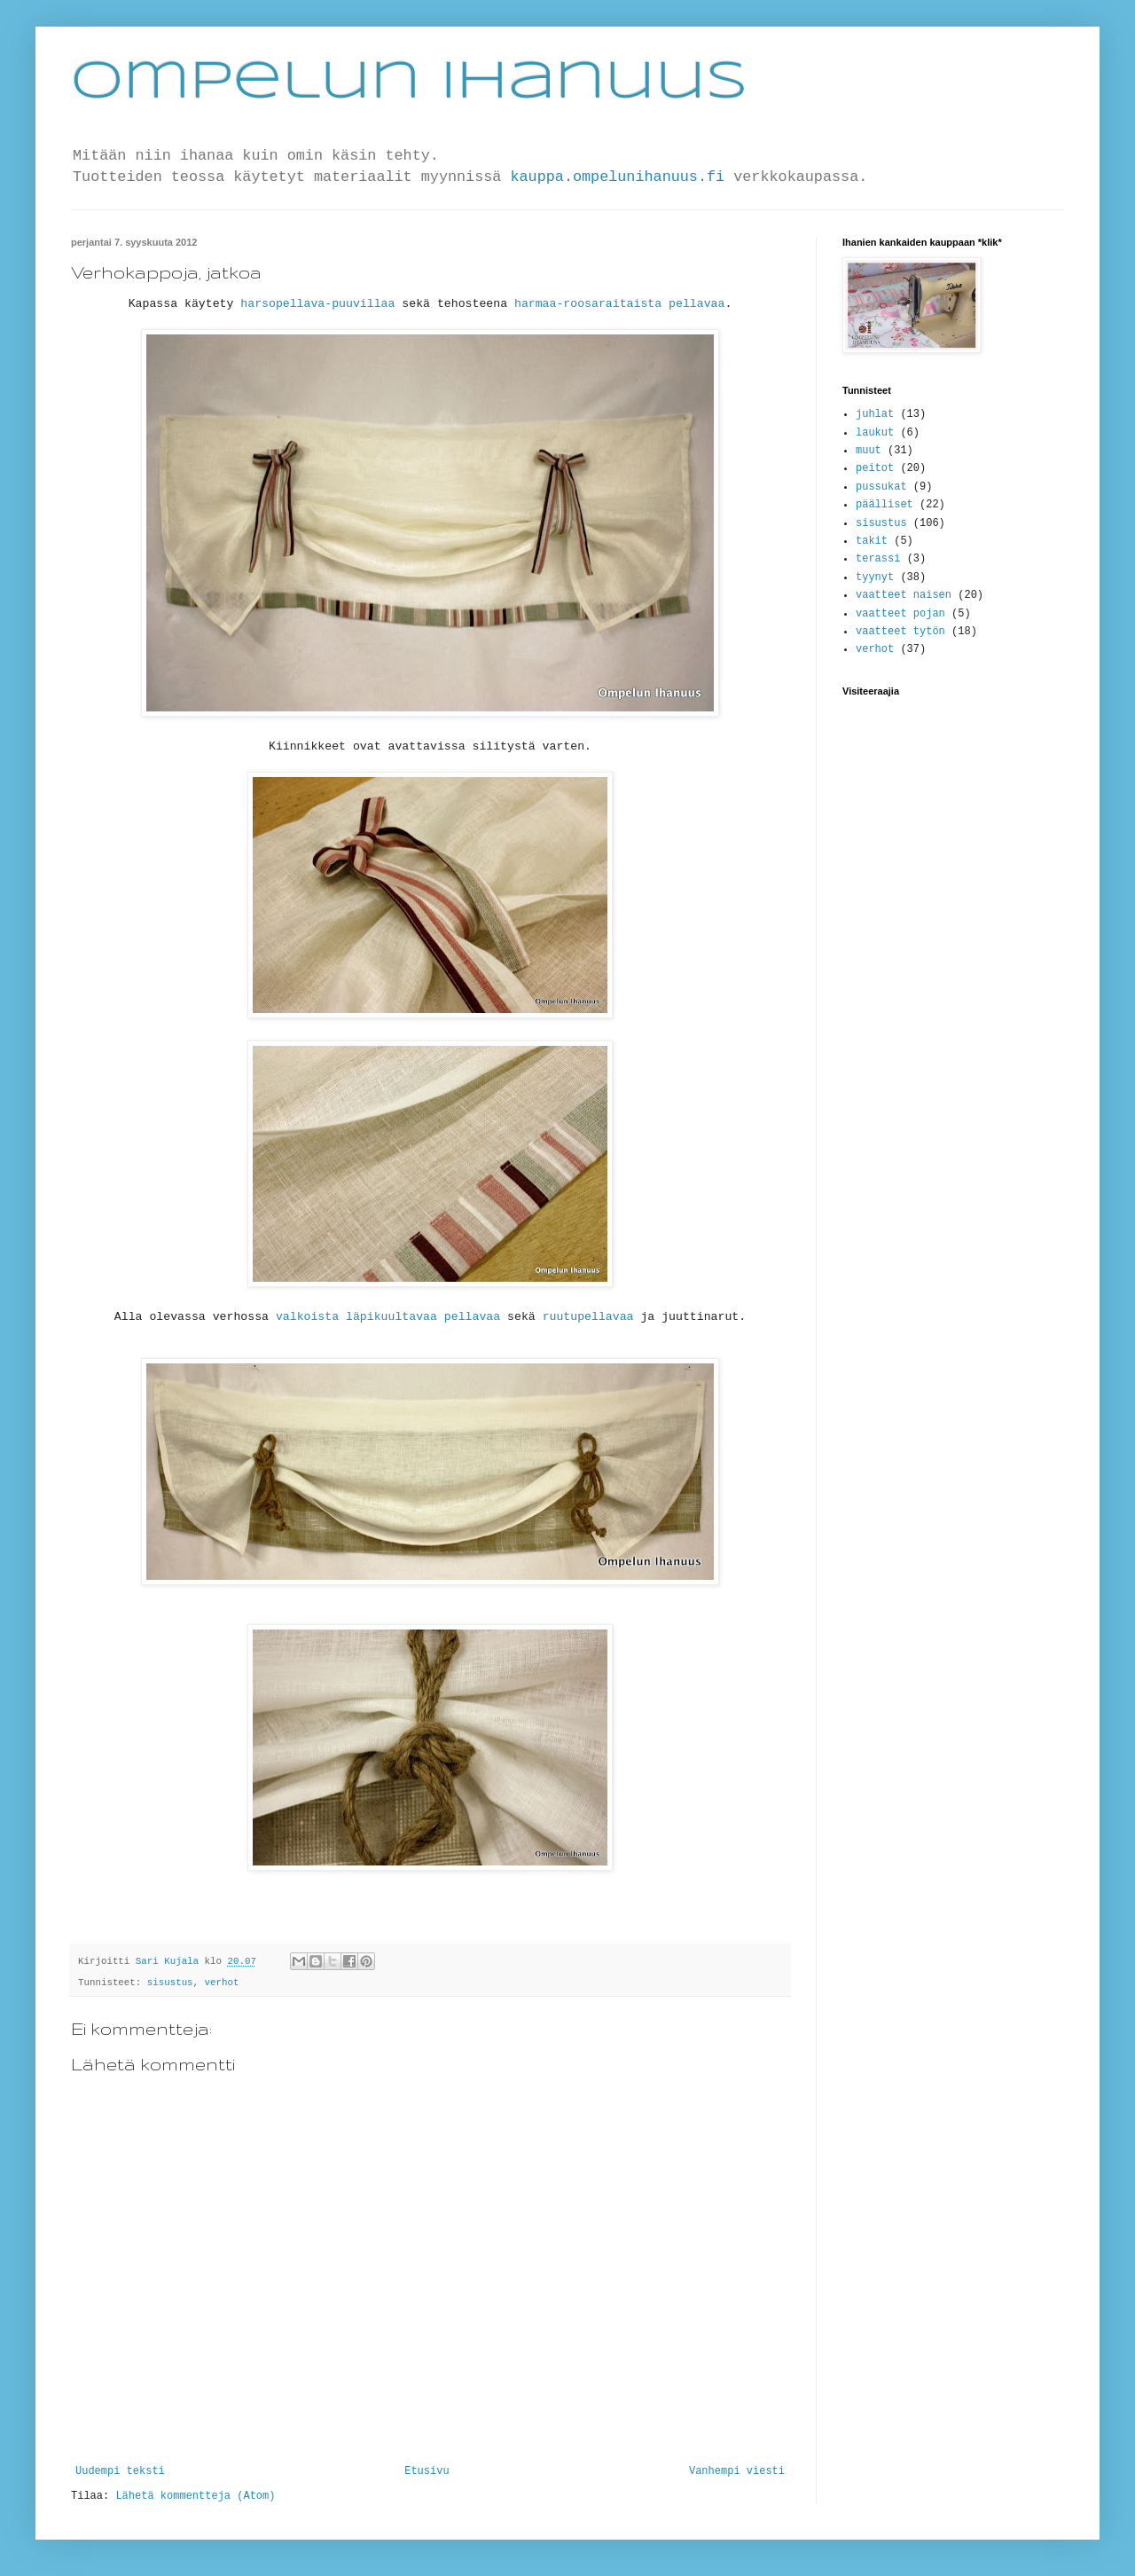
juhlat (875, 414)
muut (868, 450)
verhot (222, 1982)
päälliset (884, 505)
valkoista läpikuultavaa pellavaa (388, 1316)
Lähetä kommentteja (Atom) (195, 2496)
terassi (878, 559)
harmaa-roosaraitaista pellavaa (619, 303)
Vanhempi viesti (737, 2471)
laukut (875, 433)
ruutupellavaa (588, 1316)
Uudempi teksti (120, 2471)
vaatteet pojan (900, 614)
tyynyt (875, 577)
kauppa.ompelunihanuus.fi (617, 177)
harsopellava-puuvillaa (317, 303)
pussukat (881, 487)
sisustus (170, 1982)
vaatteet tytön (900, 631)
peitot (875, 468)
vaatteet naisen (903, 595)
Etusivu (426, 2471)
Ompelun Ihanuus (409, 82)
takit (872, 541)
